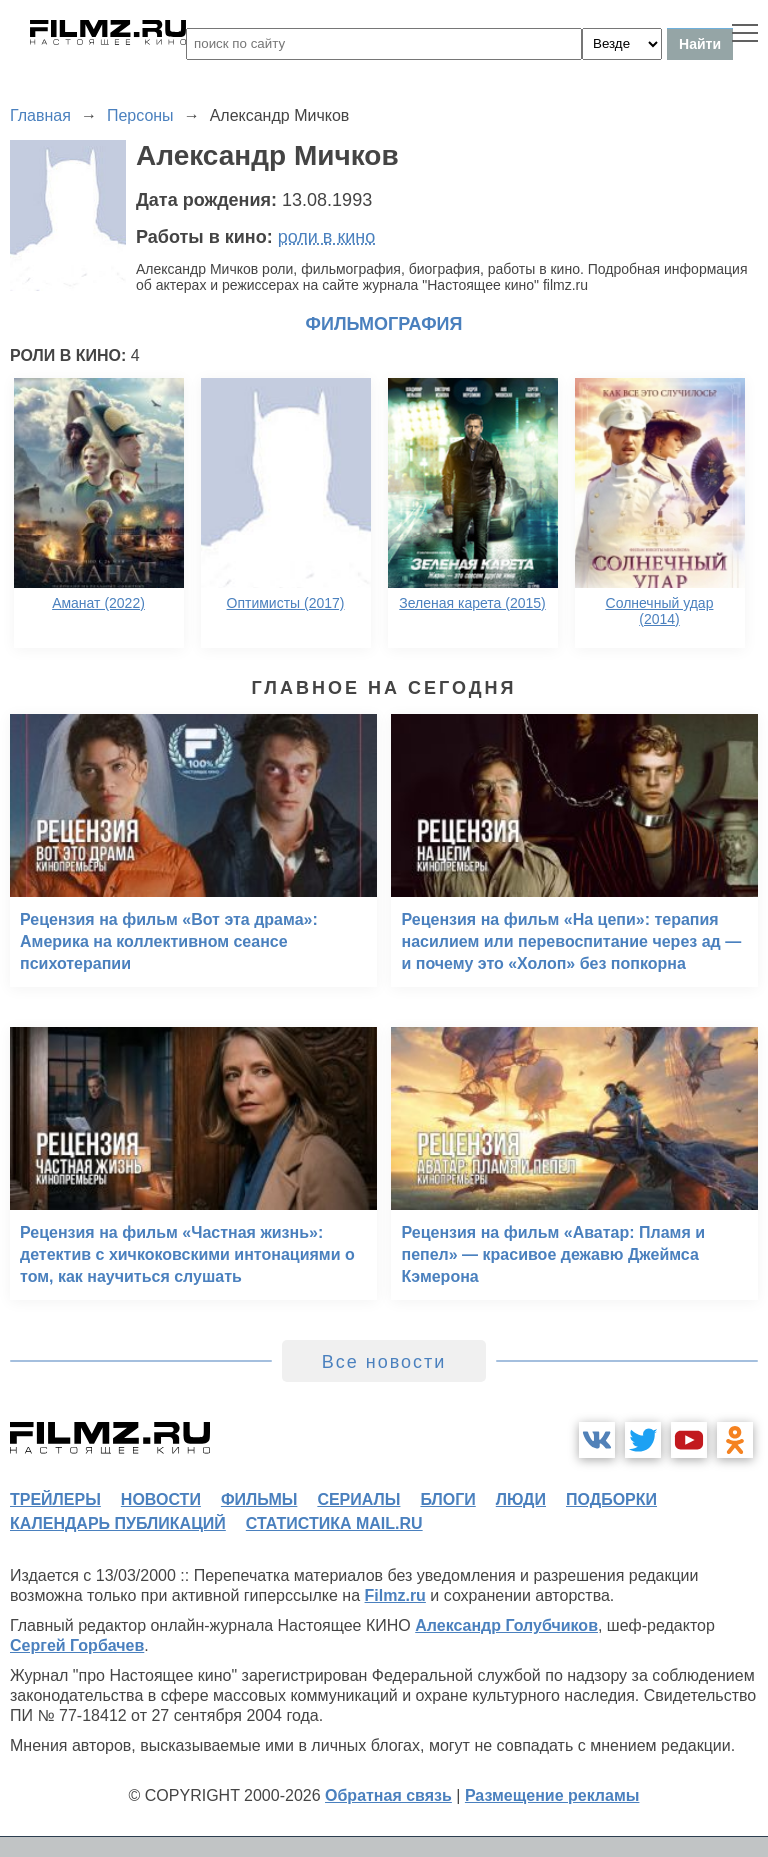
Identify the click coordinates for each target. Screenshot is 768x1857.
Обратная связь (388, 1795)
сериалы (358, 1499)
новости (161, 1499)
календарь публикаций (118, 1523)
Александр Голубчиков (506, 1625)
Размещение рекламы (552, 1795)
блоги (447, 1499)
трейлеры (55, 1499)
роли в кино (327, 237)
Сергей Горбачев (77, 1645)
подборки (611, 1499)
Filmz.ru (395, 1595)
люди (521, 1499)
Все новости (384, 1362)
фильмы (259, 1499)
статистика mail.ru (334, 1523)
